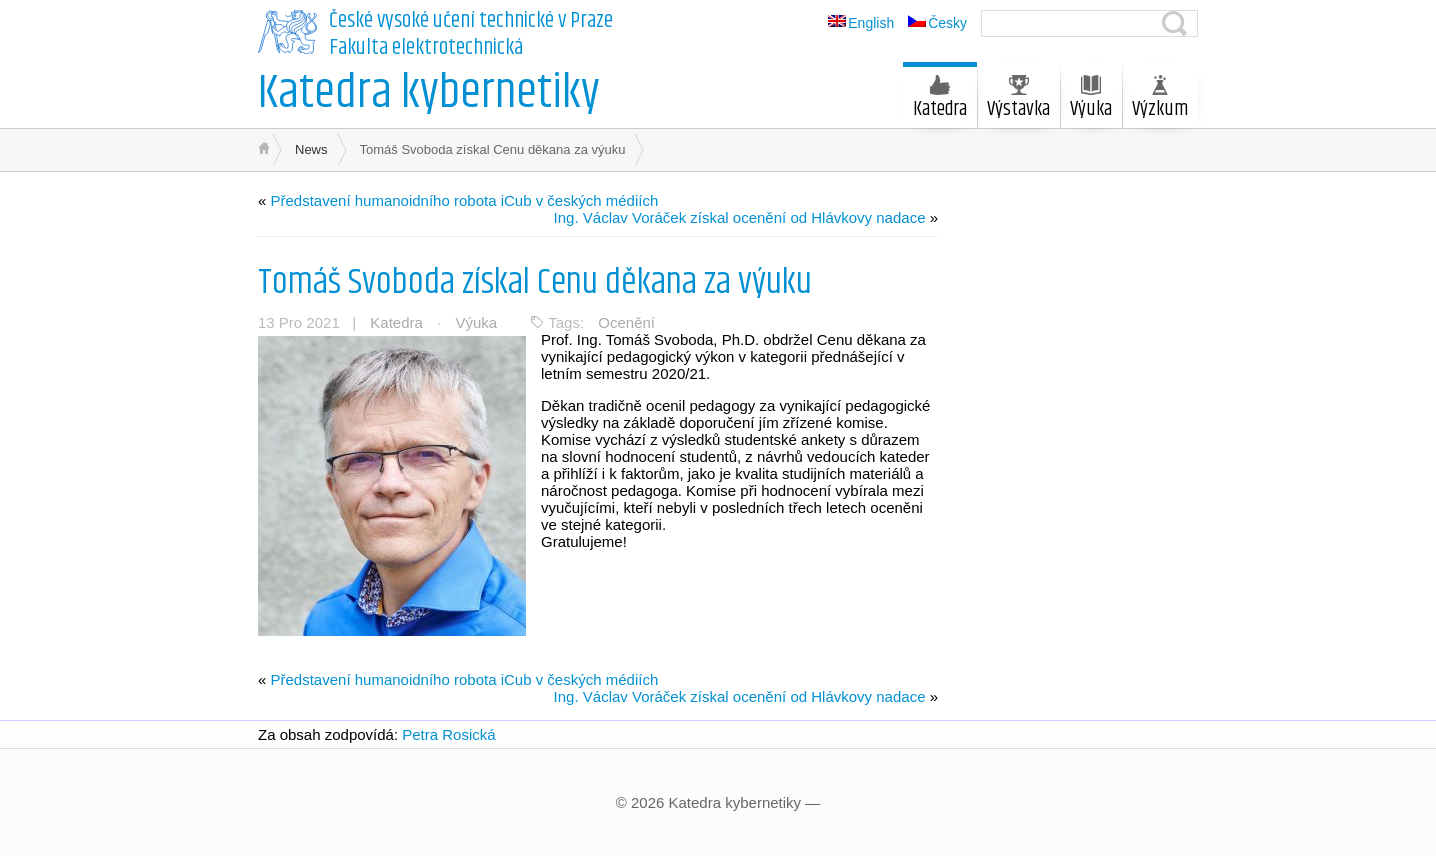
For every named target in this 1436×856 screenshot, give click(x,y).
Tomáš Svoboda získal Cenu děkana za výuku (535, 282)
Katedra (940, 100)
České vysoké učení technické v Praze (471, 21)
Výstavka (1018, 100)
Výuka (1091, 100)
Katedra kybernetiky (429, 93)
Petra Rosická (448, 734)
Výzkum (1160, 100)
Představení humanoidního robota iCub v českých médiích (465, 200)
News (311, 149)
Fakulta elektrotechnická (426, 48)
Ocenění (626, 322)
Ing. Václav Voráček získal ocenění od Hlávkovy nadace (740, 217)
